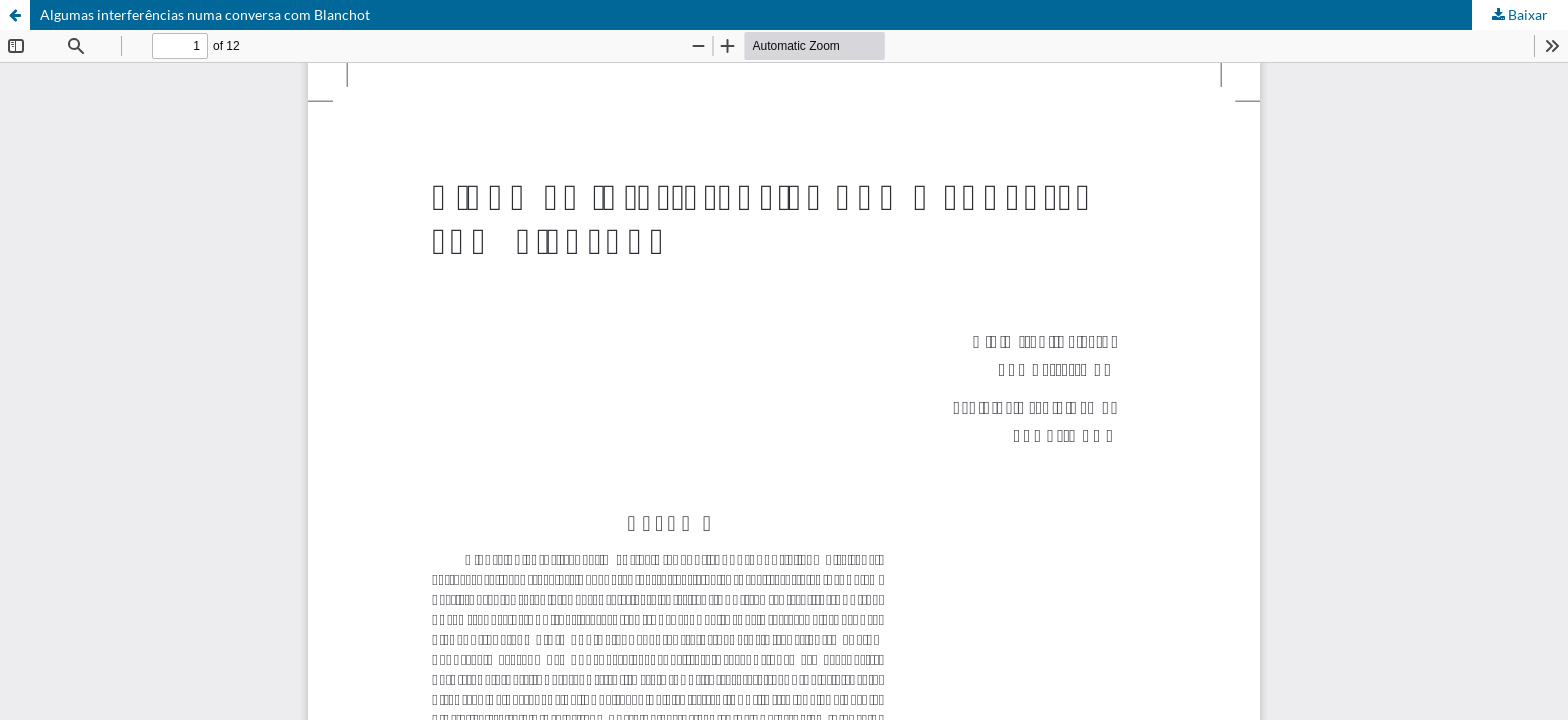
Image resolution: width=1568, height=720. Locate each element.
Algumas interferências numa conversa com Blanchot (205, 14)
